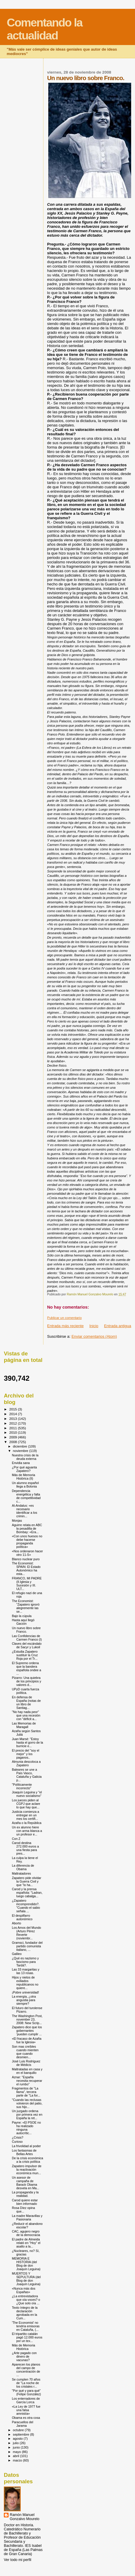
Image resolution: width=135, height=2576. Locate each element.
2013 (13, 1418)
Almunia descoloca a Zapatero (26, 1763)
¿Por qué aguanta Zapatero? (24, 1469)
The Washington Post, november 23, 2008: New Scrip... (27, 2019)
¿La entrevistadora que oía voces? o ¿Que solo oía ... (26, 2299)
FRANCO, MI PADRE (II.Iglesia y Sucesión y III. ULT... (27, 1583)
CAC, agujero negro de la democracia (26, 2233)
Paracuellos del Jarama (22, 2423)
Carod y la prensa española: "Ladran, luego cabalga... (27, 1892)
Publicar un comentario (64, 1317)
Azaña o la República (26, 1823)
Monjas (17, 1520)
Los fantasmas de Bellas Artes (24, 2152)
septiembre (21, 2434)
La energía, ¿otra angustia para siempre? (24, 2000)
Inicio (93, 1326)
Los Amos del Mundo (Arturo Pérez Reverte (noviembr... (26, 1933)
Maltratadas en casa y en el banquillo (27, 2070)
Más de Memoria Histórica (23, 2347)
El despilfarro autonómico (22, 1917)
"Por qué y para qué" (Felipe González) (26, 2392)
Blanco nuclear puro (26, 1559)
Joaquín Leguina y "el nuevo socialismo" (27, 1793)
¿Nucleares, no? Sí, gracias (25, 2252)
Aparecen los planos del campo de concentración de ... (26, 2370)
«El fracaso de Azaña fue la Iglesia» (26, 2040)
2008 (13, 1442)
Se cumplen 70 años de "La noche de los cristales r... (26, 2383)
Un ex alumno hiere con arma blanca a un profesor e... (27, 1830)
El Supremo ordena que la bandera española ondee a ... (26, 1668)
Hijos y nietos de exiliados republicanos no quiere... (25, 1983)
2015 (13, 1409)
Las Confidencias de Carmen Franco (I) (27, 1637)
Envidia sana (21, 1463)
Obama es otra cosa (26, 2417)
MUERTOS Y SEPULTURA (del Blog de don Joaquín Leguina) (26, 2279)
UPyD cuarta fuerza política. (25, 1690)
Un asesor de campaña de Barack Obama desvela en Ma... (25, 2183)
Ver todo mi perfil (17, 2560)
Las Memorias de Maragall (24, 1725)
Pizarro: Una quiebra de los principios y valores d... (26, 1681)
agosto (18, 2438)
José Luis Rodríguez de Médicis (26, 2063)
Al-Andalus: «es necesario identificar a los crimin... (24, 1511)
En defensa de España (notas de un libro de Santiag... (26, 1702)
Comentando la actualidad (44, 29)
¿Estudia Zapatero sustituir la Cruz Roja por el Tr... (25, 1655)
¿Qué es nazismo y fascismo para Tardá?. (25, 1961)
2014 (13, 1414)
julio (16, 2443)
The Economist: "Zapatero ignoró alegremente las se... (25, 1606)
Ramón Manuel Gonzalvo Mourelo (24, 2517)
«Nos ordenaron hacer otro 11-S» (27, 1552)
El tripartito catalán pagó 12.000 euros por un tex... (27, 2337)
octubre (19, 2430)
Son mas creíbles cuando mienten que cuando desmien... (25, 2052)
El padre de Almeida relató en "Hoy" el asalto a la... (26, 2243)
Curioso (17, 2141)
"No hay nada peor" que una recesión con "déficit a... (26, 1715)
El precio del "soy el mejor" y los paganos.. (25, 1754)
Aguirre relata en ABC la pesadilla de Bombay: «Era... (27, 1528)
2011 (13, 1428)
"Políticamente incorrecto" (22, 1786)
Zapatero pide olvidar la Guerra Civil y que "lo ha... (26, 1881)
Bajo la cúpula (21, 1616)
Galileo (17, 1954)
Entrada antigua (117, 1326)
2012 (13, 1423)
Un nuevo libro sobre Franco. (26, 1629)
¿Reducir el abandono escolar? (27, 2225)
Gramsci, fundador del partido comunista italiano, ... (27, 1946)
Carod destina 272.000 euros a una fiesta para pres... (25, 1848)
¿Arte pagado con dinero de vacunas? (24, 2356)
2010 (13, 1432)
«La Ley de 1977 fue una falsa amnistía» (26, 2410)
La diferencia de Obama (23, 1867)
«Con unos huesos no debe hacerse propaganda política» (27, 1541)
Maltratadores (21, 1873)
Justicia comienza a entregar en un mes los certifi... (25, 1815)
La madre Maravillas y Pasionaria (27, 2217)
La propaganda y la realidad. (25, 2193)
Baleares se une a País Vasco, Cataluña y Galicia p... (27, 1775)
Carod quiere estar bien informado (25, 2201)
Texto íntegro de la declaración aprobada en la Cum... (25, 2313)
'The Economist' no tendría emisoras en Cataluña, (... (26, 2326)
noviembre (21, 1451)
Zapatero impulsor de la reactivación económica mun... (26, 2169)
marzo (18, 2460)
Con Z (16, 1838)
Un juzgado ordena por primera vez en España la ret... (27, 2114)
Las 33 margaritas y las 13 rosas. (25, 1971)
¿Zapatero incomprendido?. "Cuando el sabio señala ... (26, 1906)
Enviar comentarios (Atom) (94, 1336)
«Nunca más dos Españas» (23, 2290)
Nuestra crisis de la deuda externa (25, 1456)
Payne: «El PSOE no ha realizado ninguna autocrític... (26, 2128)
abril (16, 2456)
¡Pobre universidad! (25, 1992)
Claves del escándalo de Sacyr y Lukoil (27, 1645)
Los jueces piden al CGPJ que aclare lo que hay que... (26, 1803)
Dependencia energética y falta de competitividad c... (26, 1496)
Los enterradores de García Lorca (26, 2400)
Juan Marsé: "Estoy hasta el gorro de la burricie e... (27, 1742)
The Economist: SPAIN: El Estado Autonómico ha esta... (26, 1568)
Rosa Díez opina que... (23, 2209)
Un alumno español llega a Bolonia (25, 1484)
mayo (17, 2452)
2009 (13, 1437)
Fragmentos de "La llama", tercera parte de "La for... (26, 2092)
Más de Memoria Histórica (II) (23, 1476)
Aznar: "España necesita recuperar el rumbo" (27, 2080)
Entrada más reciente (65, 1326)
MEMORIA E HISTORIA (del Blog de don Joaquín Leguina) (26, 2264)
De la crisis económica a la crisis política (27, 2159)
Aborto (16, 1923)
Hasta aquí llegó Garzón (23, 1621)
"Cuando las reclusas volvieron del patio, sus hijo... (27, 2103)
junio (17, 2447)
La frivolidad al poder (26, 2146)
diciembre (20, 1446)
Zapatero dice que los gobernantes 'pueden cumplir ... (27, 2030)
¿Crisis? (17, 2137)
